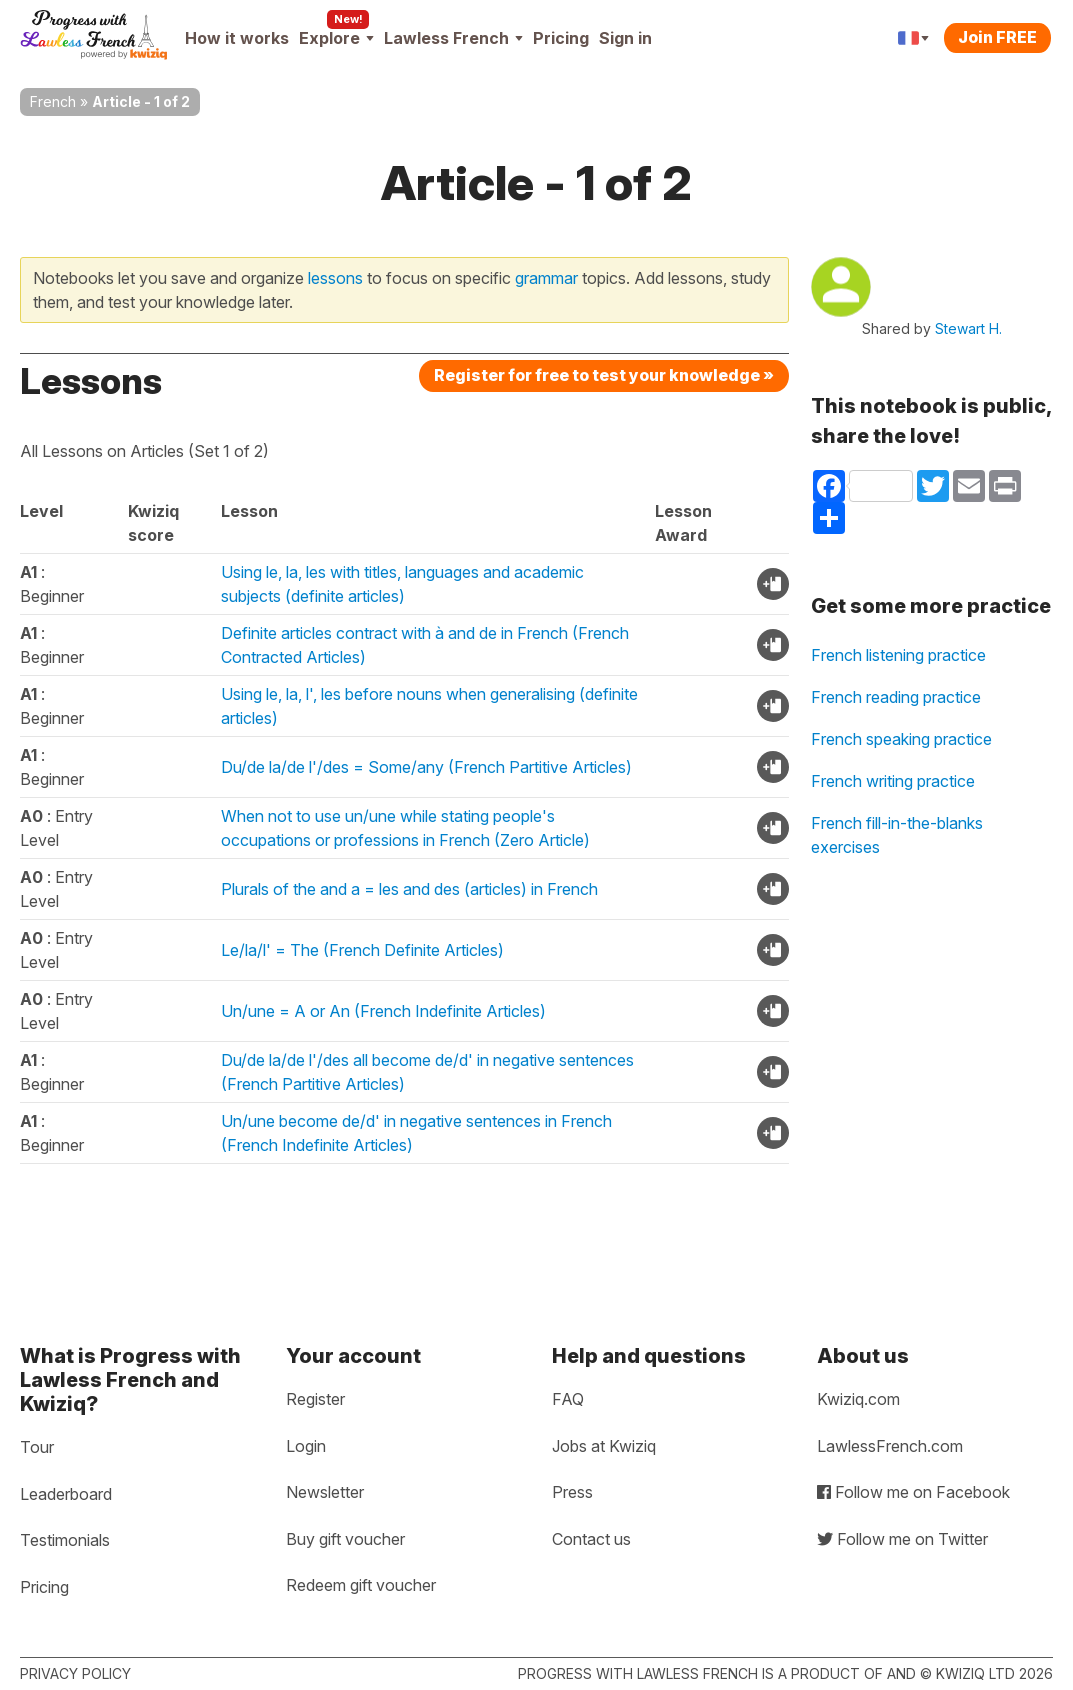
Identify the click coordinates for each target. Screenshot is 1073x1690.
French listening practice (898, 655)
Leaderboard (66, 1494)
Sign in (625, 38)
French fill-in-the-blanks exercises (897, 835)
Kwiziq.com (858, 1399)
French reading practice (896, 697)
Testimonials (65, 1540)
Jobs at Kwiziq (604, 1446)
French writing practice (893, 781)
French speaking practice (901, 739)
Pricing (561, 38)
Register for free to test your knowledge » (604, 375)
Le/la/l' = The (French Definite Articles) (362, 950)
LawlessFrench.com (890, 1446)
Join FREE (997, 37)
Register (315, 1399)
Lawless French (453, 38)
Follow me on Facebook (913, 1492)
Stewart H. (968, 328)
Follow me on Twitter (902, 1539)
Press (572, 1492)
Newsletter (325, 1492)
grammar (546, 278)
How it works (237, 38)
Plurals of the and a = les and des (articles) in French (409, 889)
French (53, 101)
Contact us (591, 1539)
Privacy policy (75, 1673)
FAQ (568, 1399)
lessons (335, 278)
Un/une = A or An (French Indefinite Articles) (383, 1011)
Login (306, 1446)
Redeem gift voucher (361, 1585)
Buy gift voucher (345, 1539)
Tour (37, 1447)
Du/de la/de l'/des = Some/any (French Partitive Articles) (426, 767)
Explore (336, 38)
